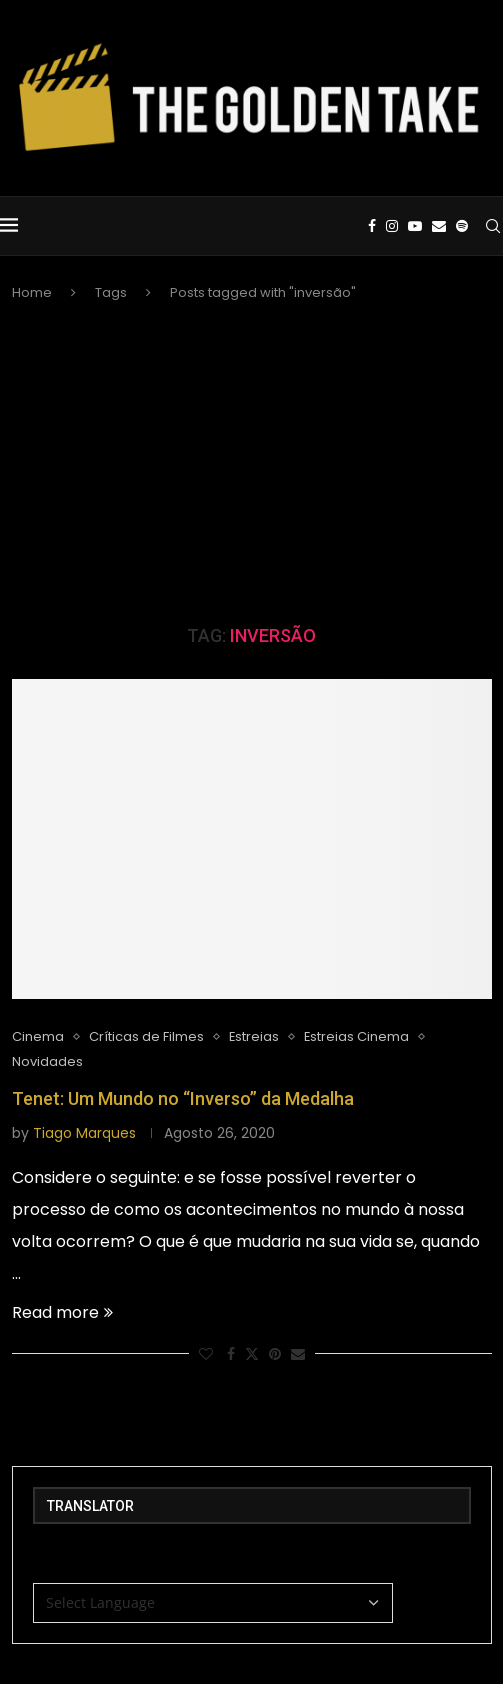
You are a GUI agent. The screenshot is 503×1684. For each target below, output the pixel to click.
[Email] (439, 226)
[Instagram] (392, 226)
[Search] (493, 226)
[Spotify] (462, 226)
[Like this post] (206, 1354)
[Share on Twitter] (252, 1354)
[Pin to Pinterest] (275, 1354)
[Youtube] (415, 226)
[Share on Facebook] (231, 1354)
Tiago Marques (84, 1133)
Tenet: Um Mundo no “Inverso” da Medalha (183, 1098)
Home (32, 292)
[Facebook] (372, 226)
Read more (62, 1312)
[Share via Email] (298, 1354)
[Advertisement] (251, 464)
